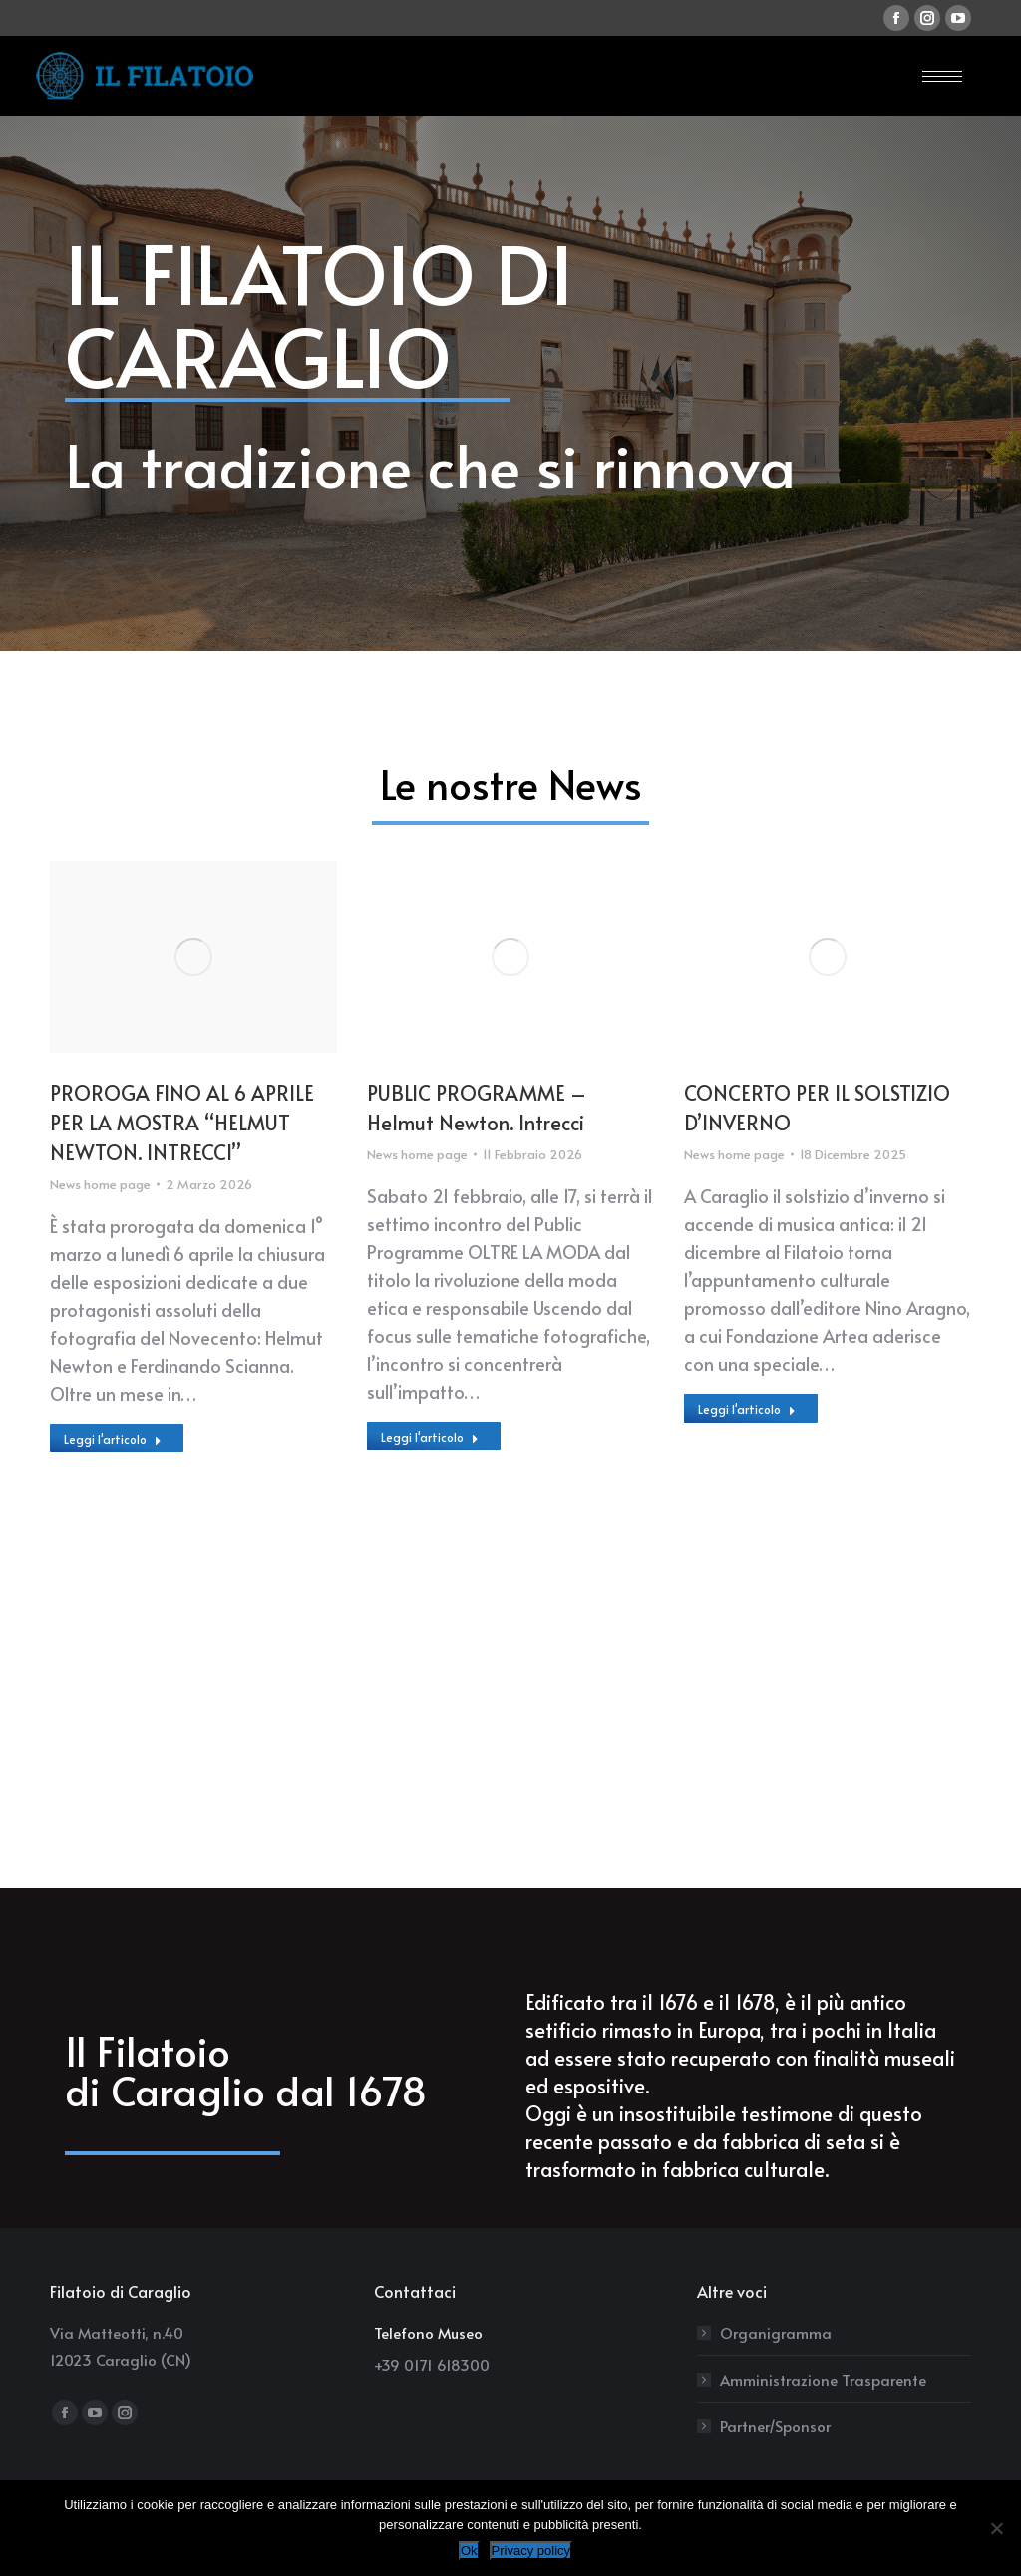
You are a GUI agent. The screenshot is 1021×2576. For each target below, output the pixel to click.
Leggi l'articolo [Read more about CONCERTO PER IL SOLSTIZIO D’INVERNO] (747, 1409)
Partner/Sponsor (775, 2425)
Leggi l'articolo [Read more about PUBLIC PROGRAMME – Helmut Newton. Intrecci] (430, 1437)
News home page (100, 1184)
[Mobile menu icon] (942, 76)
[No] (996, 2528)
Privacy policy (531, 2550)
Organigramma (776, 2332)
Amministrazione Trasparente (823, 2379)
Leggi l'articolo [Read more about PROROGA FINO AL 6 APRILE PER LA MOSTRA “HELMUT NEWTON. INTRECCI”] (113, 1439)
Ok (469, 2550)
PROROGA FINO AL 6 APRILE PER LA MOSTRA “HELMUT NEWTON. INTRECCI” (182, 1122)
